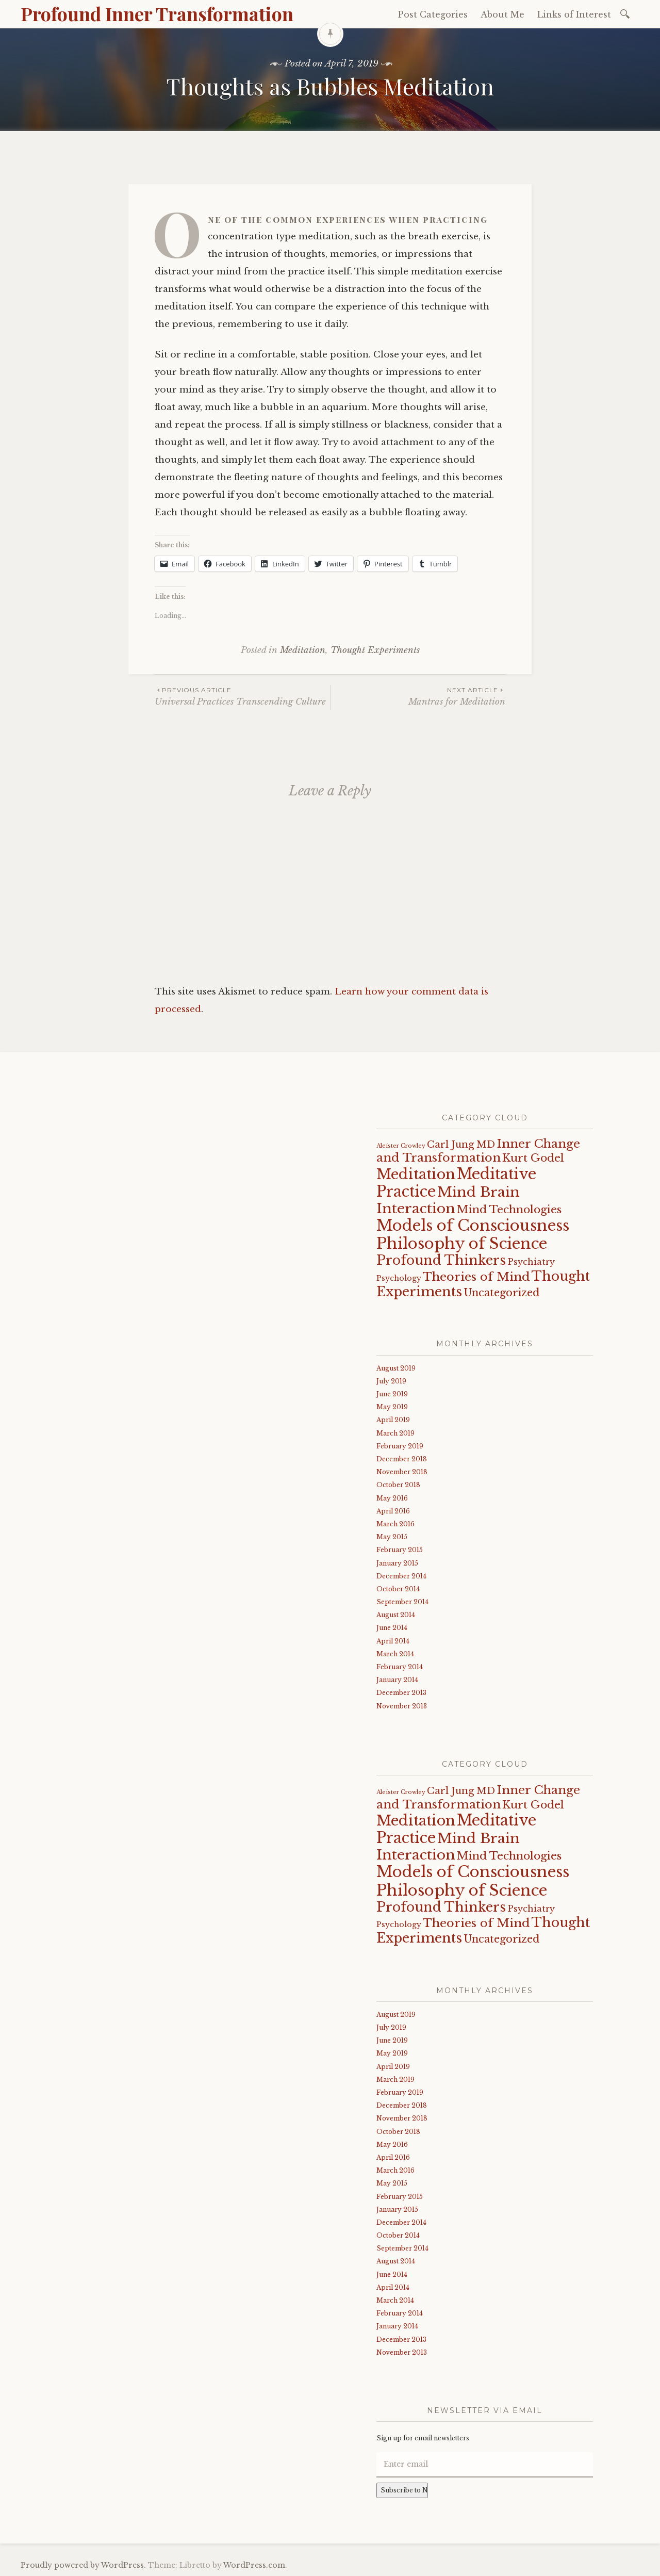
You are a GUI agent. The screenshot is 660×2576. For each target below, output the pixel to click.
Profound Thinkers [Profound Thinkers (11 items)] (441, 1260)
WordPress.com (254, 2565)
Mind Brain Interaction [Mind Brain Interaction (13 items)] (448, 1200)
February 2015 (399, 1550)
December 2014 (401, 1576)
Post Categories (433, 14)
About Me (502, 14)
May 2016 (392, 1498)
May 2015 (391, 1537)
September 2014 (402, 1602)
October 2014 (398, 1589)
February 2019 (399, 1446)
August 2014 (395, 1615)
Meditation (302, 650)
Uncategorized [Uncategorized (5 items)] (501, 1292)
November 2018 (401, 1472)
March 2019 (395, 1433)
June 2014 (391, 1628)
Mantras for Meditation (418, 696)
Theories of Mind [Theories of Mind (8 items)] (476, 1276)
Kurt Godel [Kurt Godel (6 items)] (533, 1158)
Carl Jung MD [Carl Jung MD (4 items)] (461, 1144)
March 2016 (395, 1524)
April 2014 (392, 1641)
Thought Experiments (375, 650)
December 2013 (401, 1693)
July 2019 (391, 1381)
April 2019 (393, 1420)
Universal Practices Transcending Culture (242, 696)
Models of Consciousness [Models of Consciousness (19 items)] (472, 1225)
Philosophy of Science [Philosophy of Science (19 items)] (461, 1243)
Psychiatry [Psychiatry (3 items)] (531, 1262)
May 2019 (392, 1407)
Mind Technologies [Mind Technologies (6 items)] (509, 1209)
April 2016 (393, 1511)
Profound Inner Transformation (157, 13)
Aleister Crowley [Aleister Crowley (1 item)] (400, 1146)
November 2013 (401, 1706)
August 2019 (396, 1368)
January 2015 (397, 1563)
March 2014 (395, 1654)
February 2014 (399, 1667)
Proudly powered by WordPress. (83, 2565)
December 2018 (401, 1459)
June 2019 (392, 1394)
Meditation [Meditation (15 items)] (415, 1174)
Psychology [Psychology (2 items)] (398, 1278)
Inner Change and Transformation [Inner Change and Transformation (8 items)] (478, 1150)
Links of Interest (574, 14)
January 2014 (397, 1680)
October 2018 (398, 1485)
